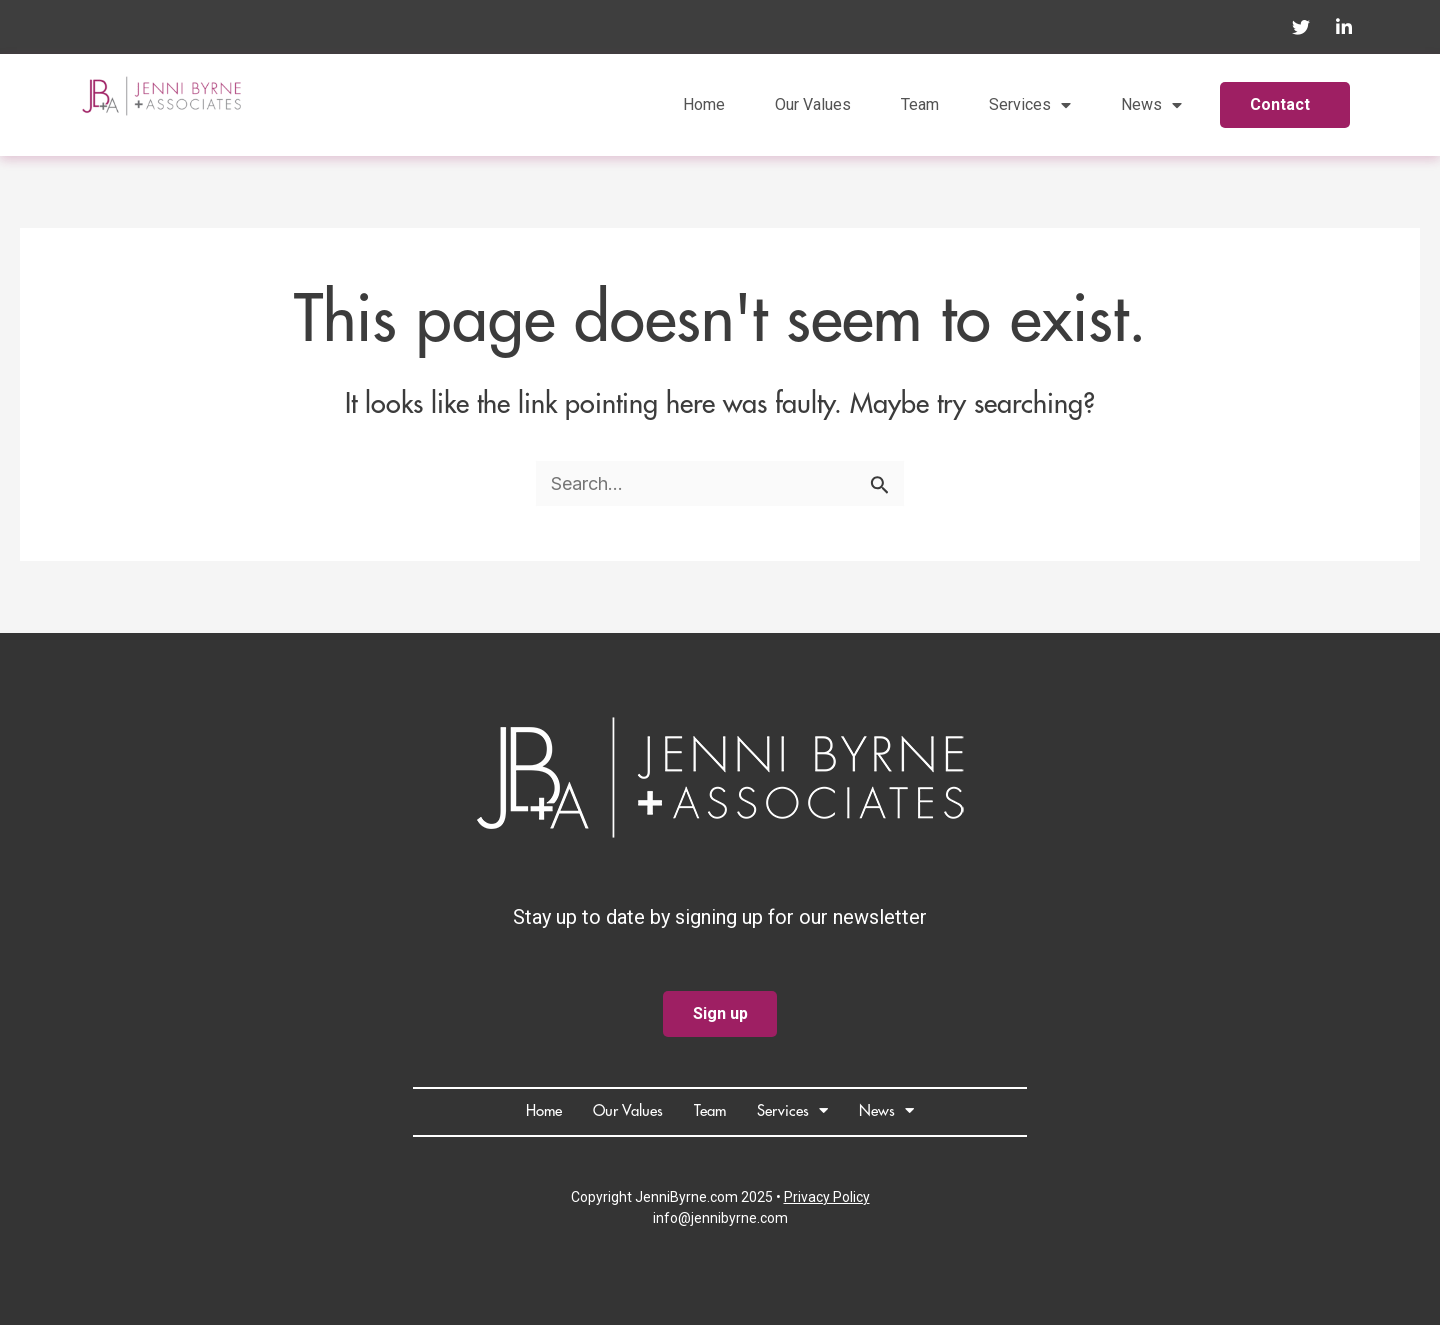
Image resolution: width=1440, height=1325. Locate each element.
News (1151, 105)
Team (920, 104)
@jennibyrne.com (733, 1218)
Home (704, 104)
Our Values (813, 104)
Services (1030, 105)
